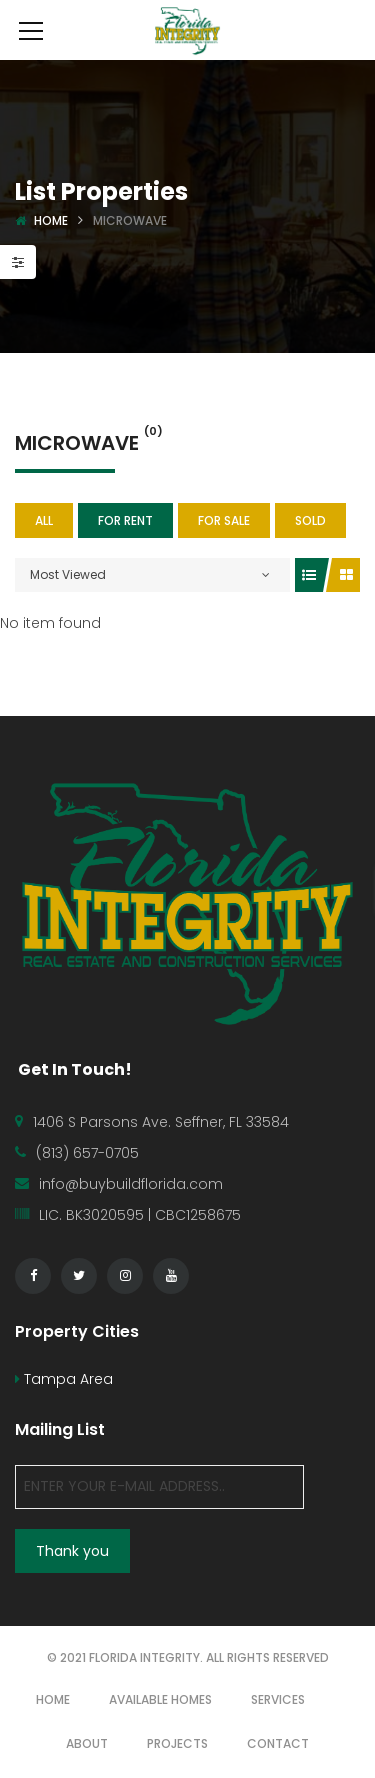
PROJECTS (177, 1743)
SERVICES (278, 1699)
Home (51, 220)
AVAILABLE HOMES (160, 1699)
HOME (53, 1699)
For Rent (125, 520)
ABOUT (87, 1743)
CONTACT (278, 1743)
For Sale (224, 520)
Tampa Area (64, 1379)
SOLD (310, 520)
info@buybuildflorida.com (131, 1184)
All (44, 520)
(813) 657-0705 (87, 1153)
